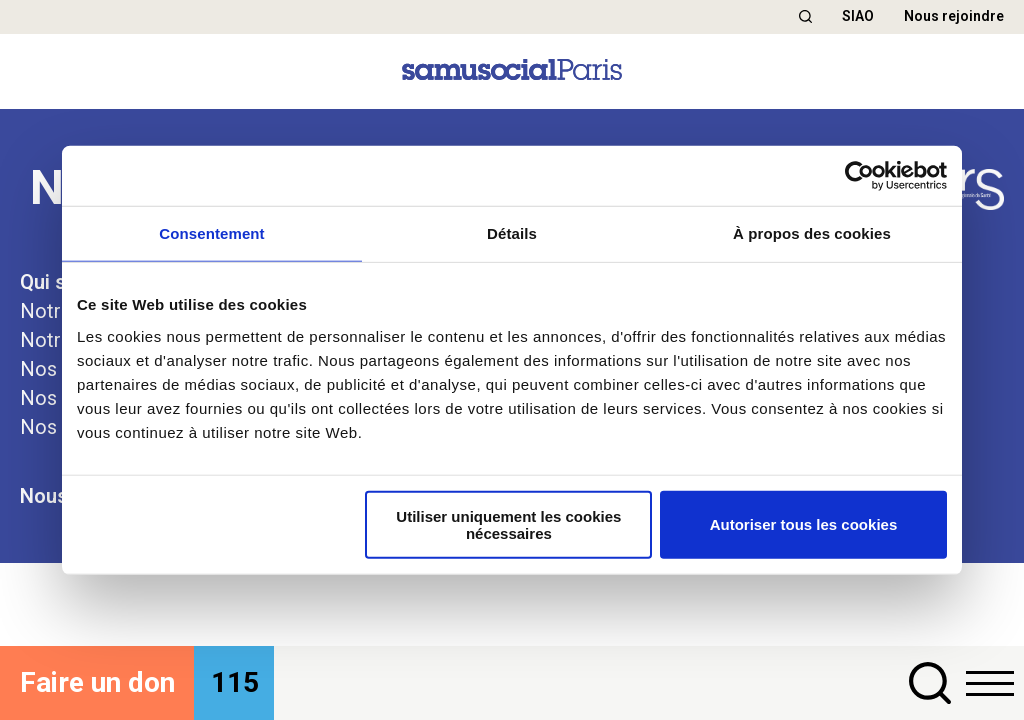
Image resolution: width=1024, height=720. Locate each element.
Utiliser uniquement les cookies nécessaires (508, 524)
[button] (805, 16)
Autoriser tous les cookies (804, 524)
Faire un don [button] (97, 682)
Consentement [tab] (211, 233)
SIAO (858, 16)
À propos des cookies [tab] (812, 233)
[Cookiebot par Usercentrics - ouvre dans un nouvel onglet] (859, 176)
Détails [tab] (512, 233)
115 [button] (235, 682)
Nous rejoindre (954, 16)
